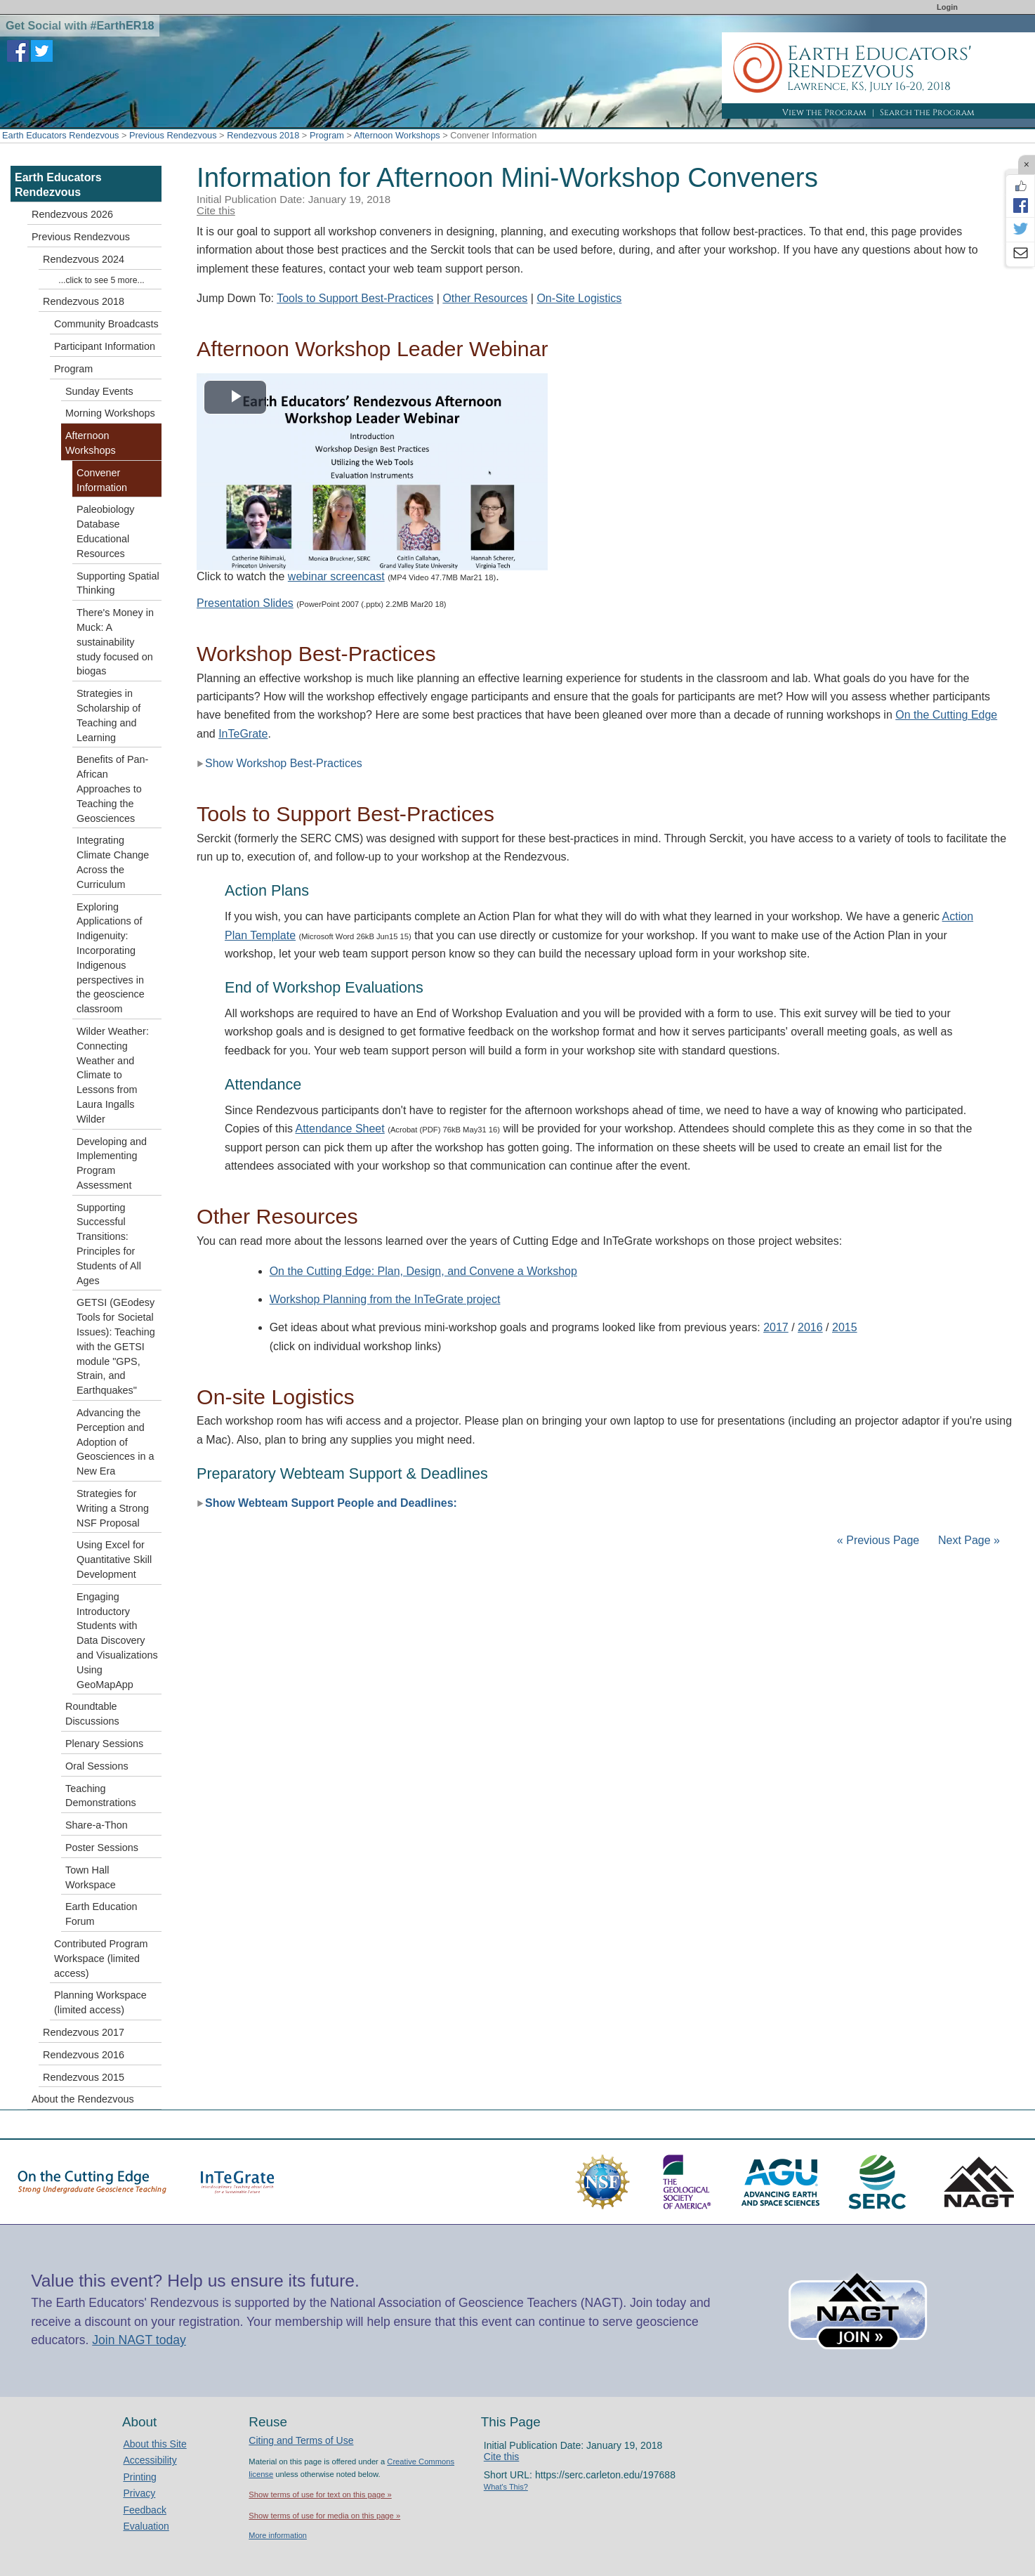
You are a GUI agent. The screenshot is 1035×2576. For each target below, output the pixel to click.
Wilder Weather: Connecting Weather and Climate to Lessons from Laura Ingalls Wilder (113, 1075)
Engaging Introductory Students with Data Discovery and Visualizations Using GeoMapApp (117, 1640)
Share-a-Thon (96, 1825)
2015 (844, 1327)
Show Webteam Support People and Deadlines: (327, 1503)
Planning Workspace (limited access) (100, 2002)
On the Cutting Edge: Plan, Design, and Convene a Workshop (423, 1271)
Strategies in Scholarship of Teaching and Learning (108, 715)
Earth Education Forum (101, 1914)
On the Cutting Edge (946, 715)
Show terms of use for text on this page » (320, 2494)
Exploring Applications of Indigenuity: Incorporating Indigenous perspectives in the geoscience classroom (111, 958)
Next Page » (968, 1540)
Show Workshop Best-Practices (279, 763)
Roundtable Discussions (92, 1714)
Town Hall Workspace (90, 1877)
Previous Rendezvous (172, 135)
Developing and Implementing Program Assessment (112, 1163)
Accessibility (149, 2460)
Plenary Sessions (104, 1743)
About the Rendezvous (83, 2099)
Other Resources (484, 298)
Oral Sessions (96, 1766)
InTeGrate (243, 734)
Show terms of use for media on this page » (324, 2515)
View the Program (824, 112)
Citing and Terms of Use (301, 2440)
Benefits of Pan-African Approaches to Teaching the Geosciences (112, 788)
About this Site (154, 2444)
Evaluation (146, 2526)
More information (278, 2535)
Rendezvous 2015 (83, 2077)
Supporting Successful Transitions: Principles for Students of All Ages (109, 1244)
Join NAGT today (139, 2340)
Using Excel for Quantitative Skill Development (114, 1559)
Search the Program (927, 112)
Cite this (216, 210)
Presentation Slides (245, 603)
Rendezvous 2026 (72, 214)
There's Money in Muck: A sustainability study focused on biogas (115, 641)
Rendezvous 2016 (83, 2054)
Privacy (139, 2493)
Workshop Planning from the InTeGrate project (385, 1299)
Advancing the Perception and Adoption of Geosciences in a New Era (115, 1442)
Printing (139, 2477)
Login (947, 7)
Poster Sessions (101, 1847)
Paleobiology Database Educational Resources (105, 531)
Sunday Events (99, 391)
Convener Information (102, 480)
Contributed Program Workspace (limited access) (101, 1958)
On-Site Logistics (578, 298)
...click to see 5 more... (101, 280)
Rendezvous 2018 (263, 135)
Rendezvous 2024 (83, 259)
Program (327, 135)
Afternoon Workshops (397, 135)
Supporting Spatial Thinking (118, 583)
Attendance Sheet (340, 1129)
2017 (776, 1327)
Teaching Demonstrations (100, 1796)
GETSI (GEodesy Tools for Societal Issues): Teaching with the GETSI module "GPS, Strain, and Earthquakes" (116, 1346)
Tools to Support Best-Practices (355, 298)
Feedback (144, 2510)
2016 (810, 1327)
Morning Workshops (110, 413)
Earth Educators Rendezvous (60, 135)
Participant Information (104, 346)
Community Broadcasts (106, 323)
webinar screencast (336, 576)
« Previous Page (878, 1540)
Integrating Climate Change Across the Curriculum (113, 862)
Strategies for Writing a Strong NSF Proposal (113, 1508)
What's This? (506, 2487)
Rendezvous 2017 (83, 2032)
